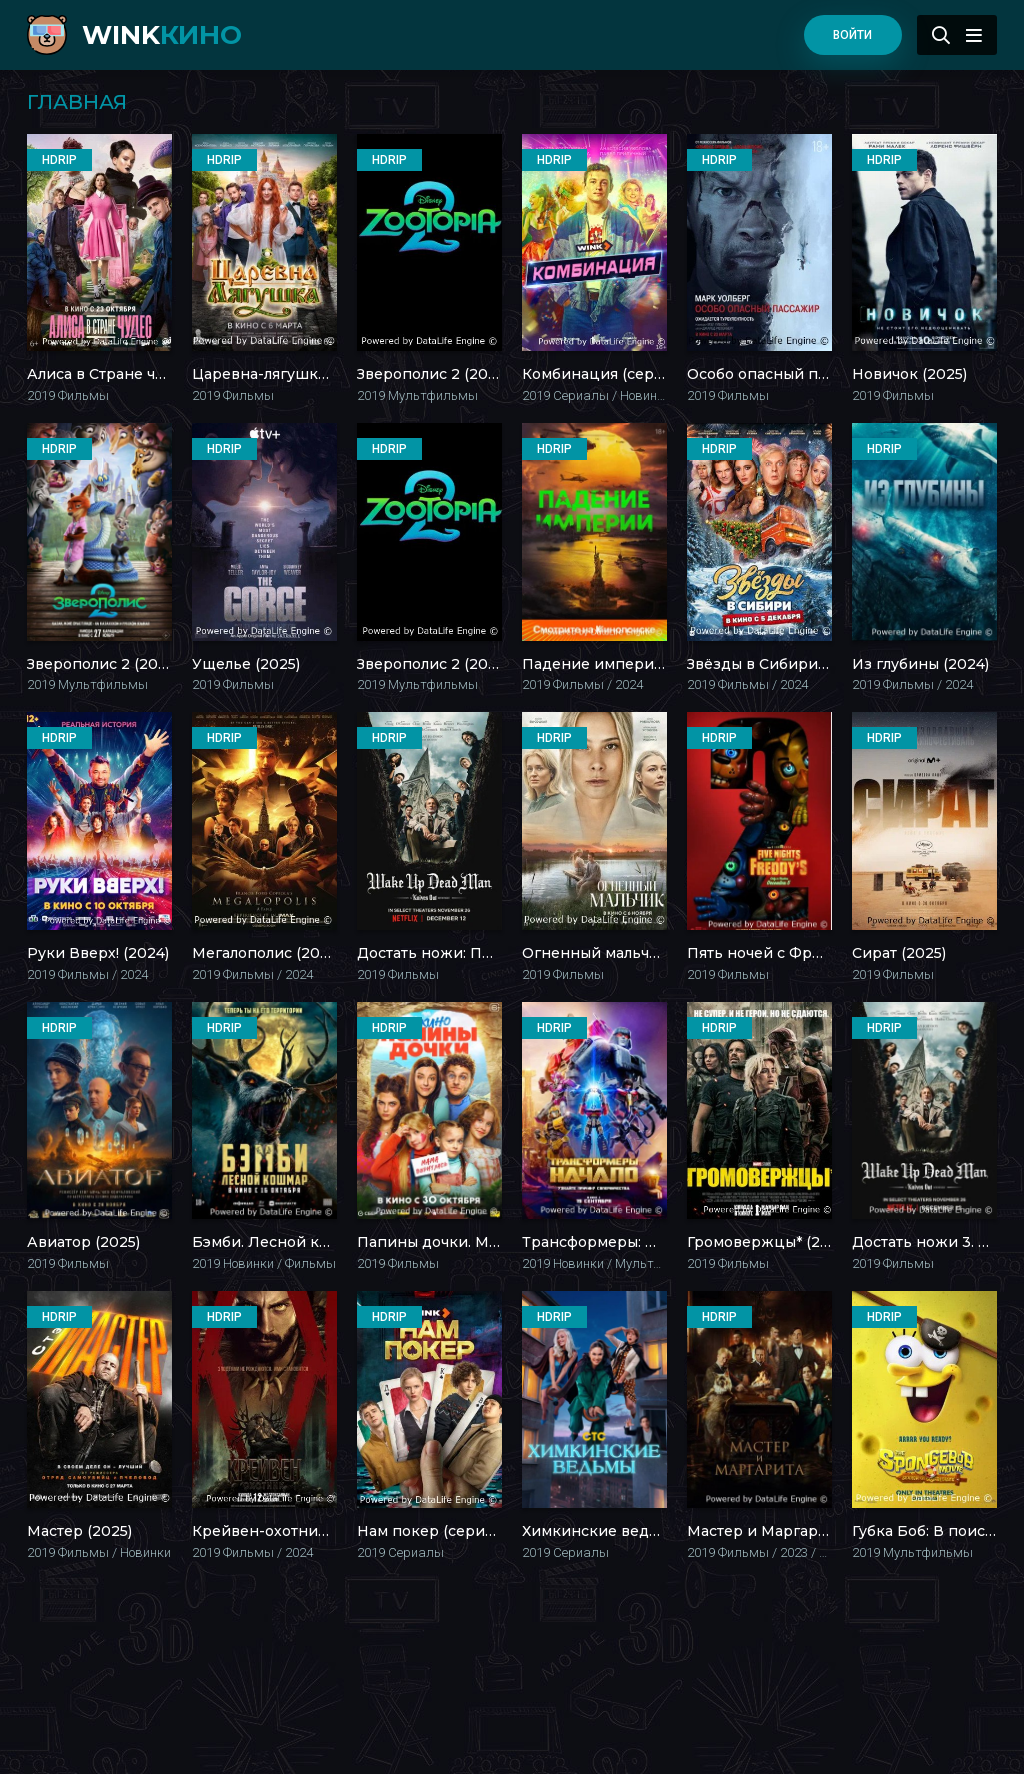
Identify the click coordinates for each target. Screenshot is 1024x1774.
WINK (162, 35)
